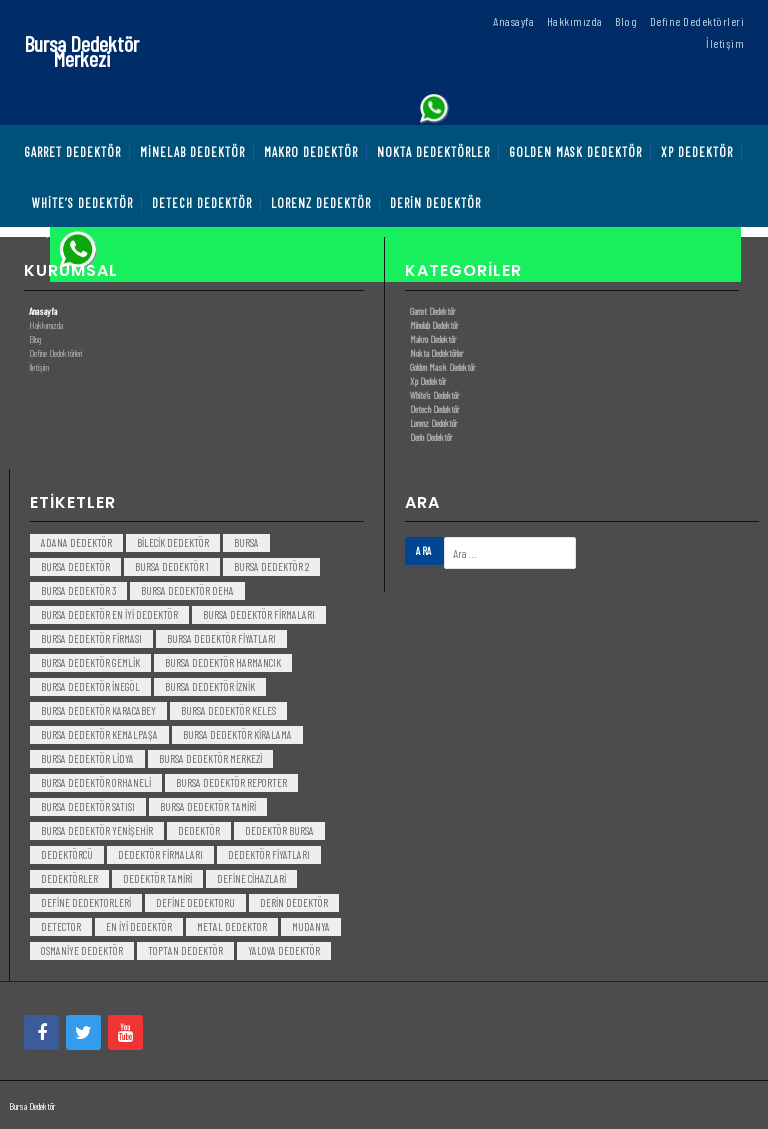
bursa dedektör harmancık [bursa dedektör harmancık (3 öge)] (223, 662)
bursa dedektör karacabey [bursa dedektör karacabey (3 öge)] (98, 710)
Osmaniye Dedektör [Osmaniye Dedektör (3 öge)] (82, 950)
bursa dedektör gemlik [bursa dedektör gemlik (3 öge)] (90, 662)
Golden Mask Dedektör (442, 367)
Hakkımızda (46, 325)
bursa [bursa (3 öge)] (246, 542)
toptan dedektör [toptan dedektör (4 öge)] (185, 950)
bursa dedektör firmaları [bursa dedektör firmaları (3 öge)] (259, 614)
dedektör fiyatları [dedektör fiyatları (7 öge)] (269, 854)
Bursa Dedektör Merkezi (81, 50)
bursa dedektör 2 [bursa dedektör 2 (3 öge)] (271, 566)
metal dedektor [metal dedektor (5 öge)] (232, 926)
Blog (35, 339)
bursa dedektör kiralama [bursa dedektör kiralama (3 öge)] (237, 734)
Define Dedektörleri (55, 353)
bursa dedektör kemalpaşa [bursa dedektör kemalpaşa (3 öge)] (99, 734)
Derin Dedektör (431, 437)
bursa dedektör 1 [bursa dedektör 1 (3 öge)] (172, 566)
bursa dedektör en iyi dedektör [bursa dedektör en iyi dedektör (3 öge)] (109, 614)
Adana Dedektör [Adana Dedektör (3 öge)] (76, 542)
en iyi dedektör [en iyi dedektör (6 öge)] (139, 926)
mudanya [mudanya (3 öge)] (311, 926)
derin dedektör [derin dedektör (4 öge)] (294, 902)
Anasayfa (43, 311)
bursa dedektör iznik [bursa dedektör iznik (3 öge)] (210, 686)
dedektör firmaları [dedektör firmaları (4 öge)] (160, 854)
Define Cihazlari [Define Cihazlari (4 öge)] (251, 878)
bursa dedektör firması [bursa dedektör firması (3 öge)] (91, 638)
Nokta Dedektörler (436, 353)
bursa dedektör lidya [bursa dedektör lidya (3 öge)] (87, 758)
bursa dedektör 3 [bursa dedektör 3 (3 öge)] (78, 590)
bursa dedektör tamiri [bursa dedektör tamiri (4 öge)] (208, 806)
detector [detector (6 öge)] (61, 926)
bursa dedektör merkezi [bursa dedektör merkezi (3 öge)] (210, 758)
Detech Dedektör (434, 409)
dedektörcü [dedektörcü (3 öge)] (67, 854)
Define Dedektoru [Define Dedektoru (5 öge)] (195, 902)
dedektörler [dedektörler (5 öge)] (69, 878)
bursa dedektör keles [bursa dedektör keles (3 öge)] (228, 710)
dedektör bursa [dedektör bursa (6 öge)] (279, 830)
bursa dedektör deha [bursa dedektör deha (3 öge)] (187, 590)
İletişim (39, 367)
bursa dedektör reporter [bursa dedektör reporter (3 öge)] (231, 782)
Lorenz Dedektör (433, 423)
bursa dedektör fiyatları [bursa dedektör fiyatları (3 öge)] (221, 638)
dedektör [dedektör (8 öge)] (199, 830)
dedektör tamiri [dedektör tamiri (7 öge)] (157, 878)
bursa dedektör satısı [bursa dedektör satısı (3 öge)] (88, 806)
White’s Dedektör (434, 395)
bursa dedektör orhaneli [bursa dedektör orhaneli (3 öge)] (96, 782)
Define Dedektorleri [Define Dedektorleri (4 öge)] (86, 902)
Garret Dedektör (432, 311)
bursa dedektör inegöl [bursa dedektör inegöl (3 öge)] (90, 686)
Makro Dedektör (433, 339)
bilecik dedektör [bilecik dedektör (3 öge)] (173, 542)
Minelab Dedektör (434, 325)
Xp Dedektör (428, 381)
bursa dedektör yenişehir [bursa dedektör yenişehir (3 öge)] (97, 830)
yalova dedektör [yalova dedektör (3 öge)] (284, 950)
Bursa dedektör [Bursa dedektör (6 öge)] (75, 566)
